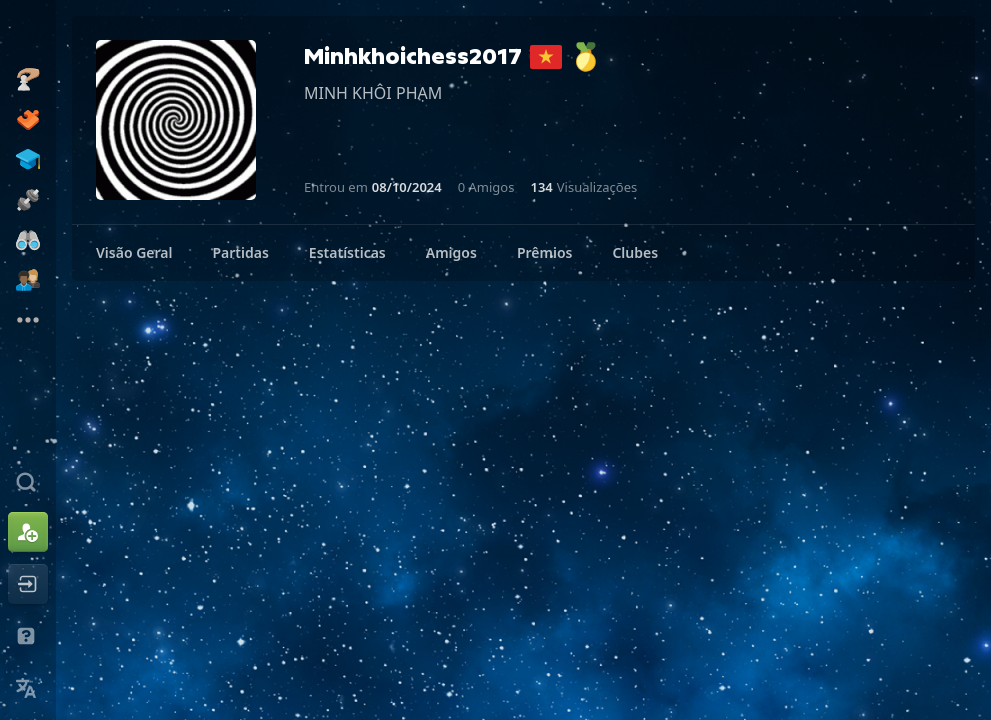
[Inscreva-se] (28, 532)
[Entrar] (28, 584)
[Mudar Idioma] (28, 688)
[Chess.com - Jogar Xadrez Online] (28, 34)
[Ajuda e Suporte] (28, 636)
